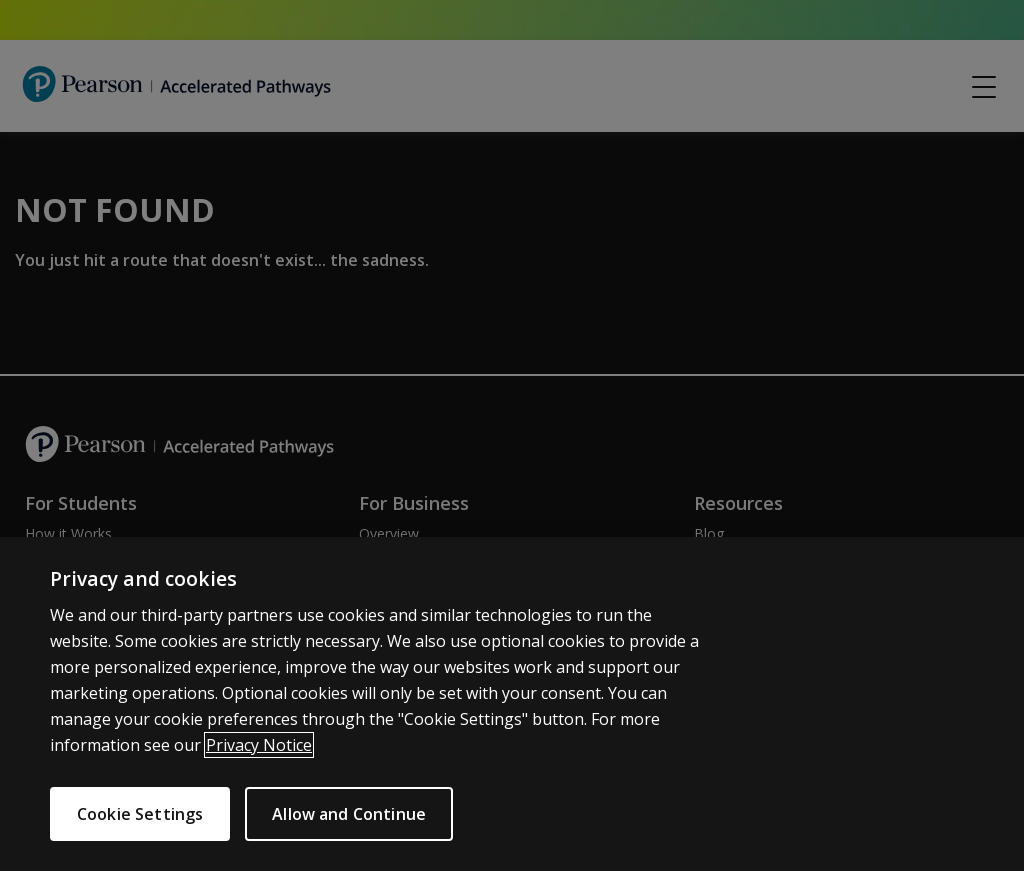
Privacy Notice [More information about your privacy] (259, 754)
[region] (512, 708)
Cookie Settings (140, 814)
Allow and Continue (358, 814)
